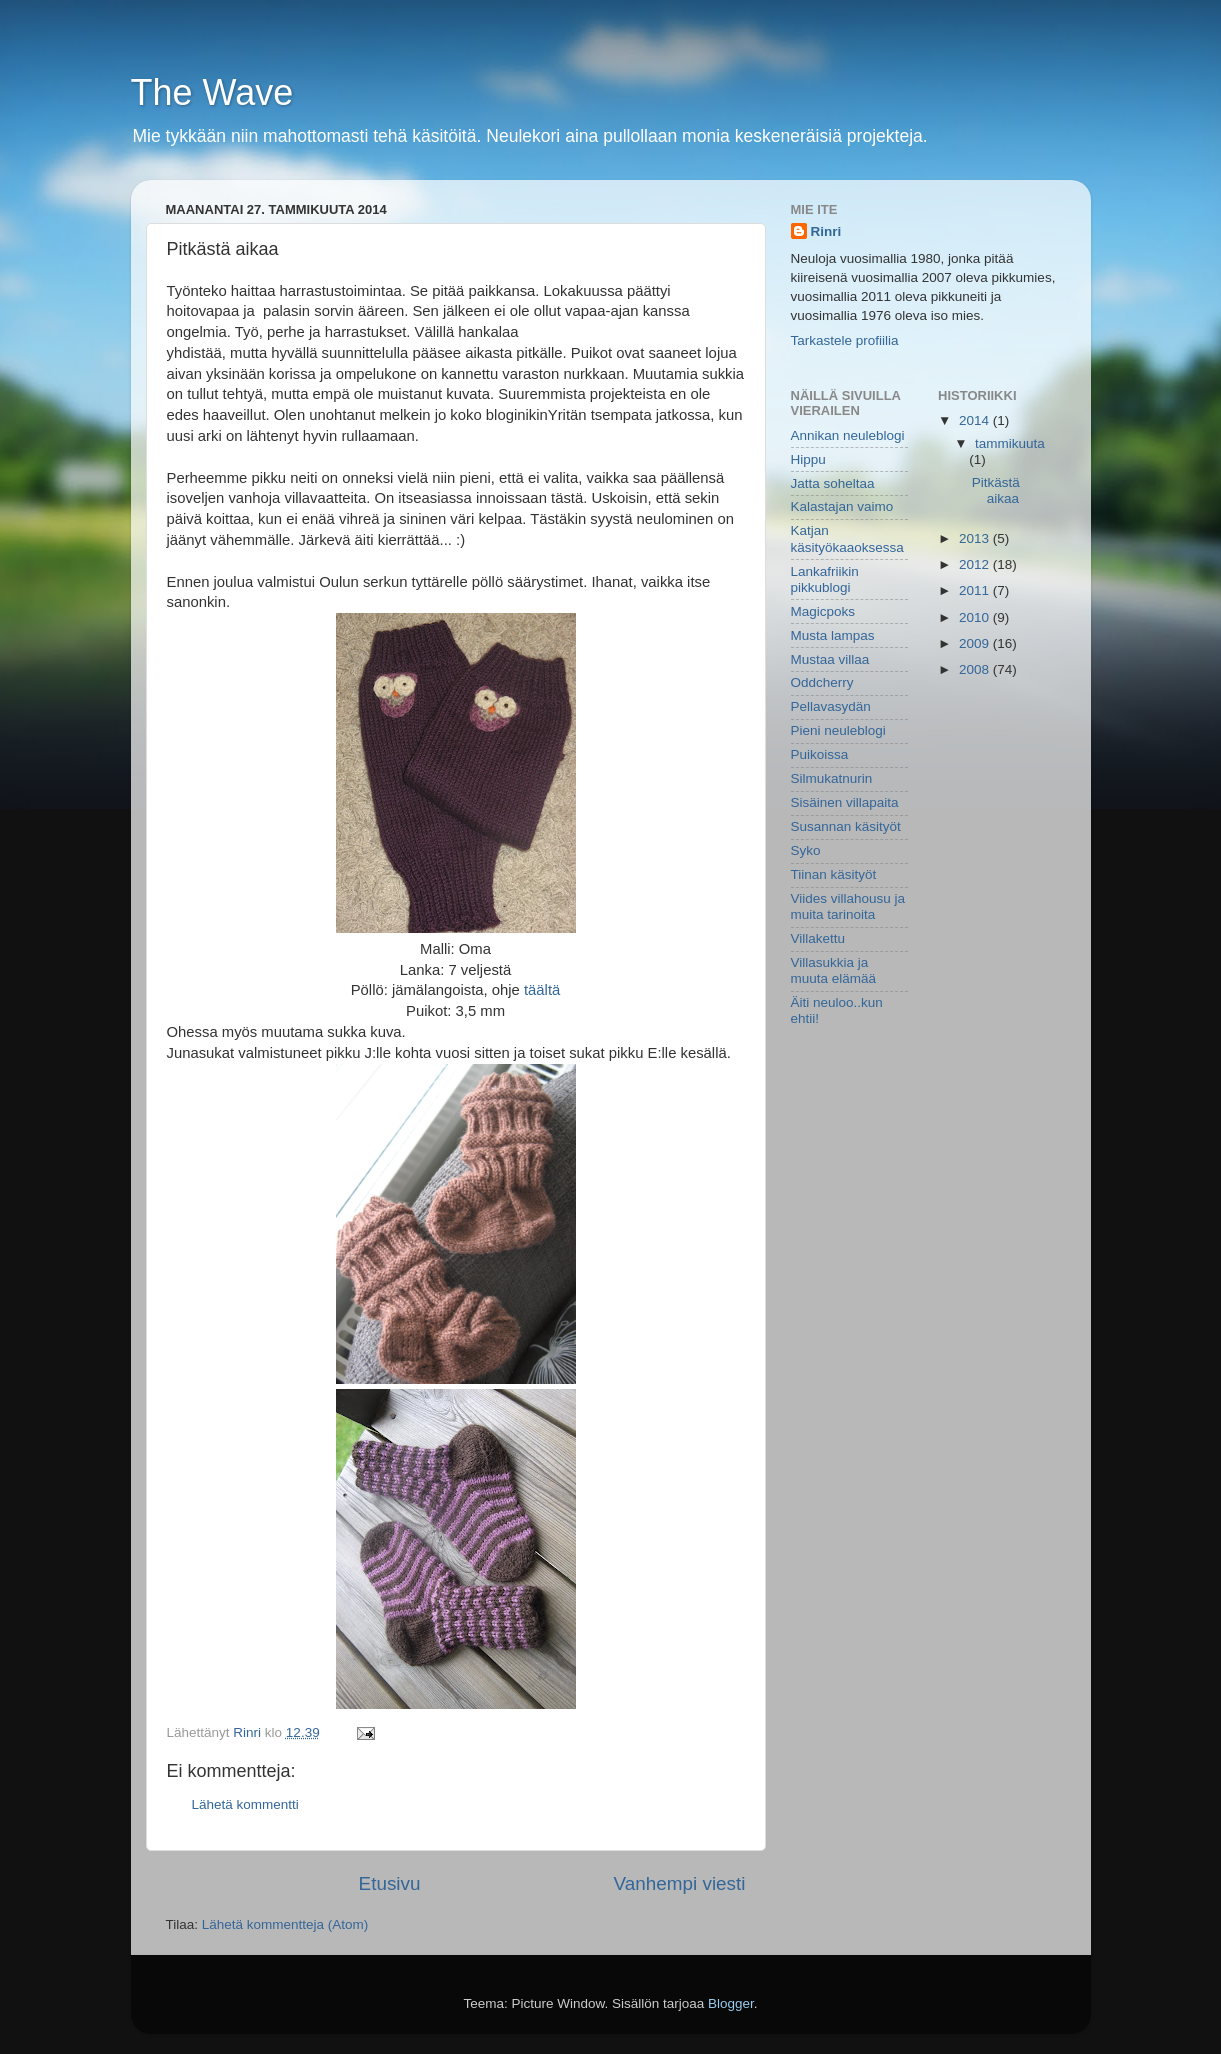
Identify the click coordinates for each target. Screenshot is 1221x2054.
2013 (976, 538)
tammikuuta (1010, 443)
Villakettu (818, 938)
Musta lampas (833, 635)
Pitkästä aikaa (996, 490)
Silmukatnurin (832, 778)
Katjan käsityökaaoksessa (847, 538)
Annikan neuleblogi (848, 435)
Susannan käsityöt (846, 826)
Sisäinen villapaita (845, 802)
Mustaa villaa (830, 659)
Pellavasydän (831, 706)
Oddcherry (822, 682)
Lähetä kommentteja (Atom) (285, 1924)
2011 (976, 590)
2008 (976, 669)
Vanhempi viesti (680, 1883)
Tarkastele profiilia (845, 340)
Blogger (731, 2003)
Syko (806, 850)
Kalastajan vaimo (842, 506)
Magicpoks (823, 611)
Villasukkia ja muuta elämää (834, 970)
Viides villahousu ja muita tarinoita (848, 906)
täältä (542, 990)
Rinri (826, 231)
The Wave (212, 92)
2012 (976, 564)
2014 (976, 420)
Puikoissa (820, 754)
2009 (976, 643)
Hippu (808, 459)
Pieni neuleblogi (838, 730)
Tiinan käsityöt (834, 874)
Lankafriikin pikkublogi (825, 579)
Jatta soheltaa (833, 483)
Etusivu (390, 1883)
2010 (976, 617)
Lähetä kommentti (245, 1804)
